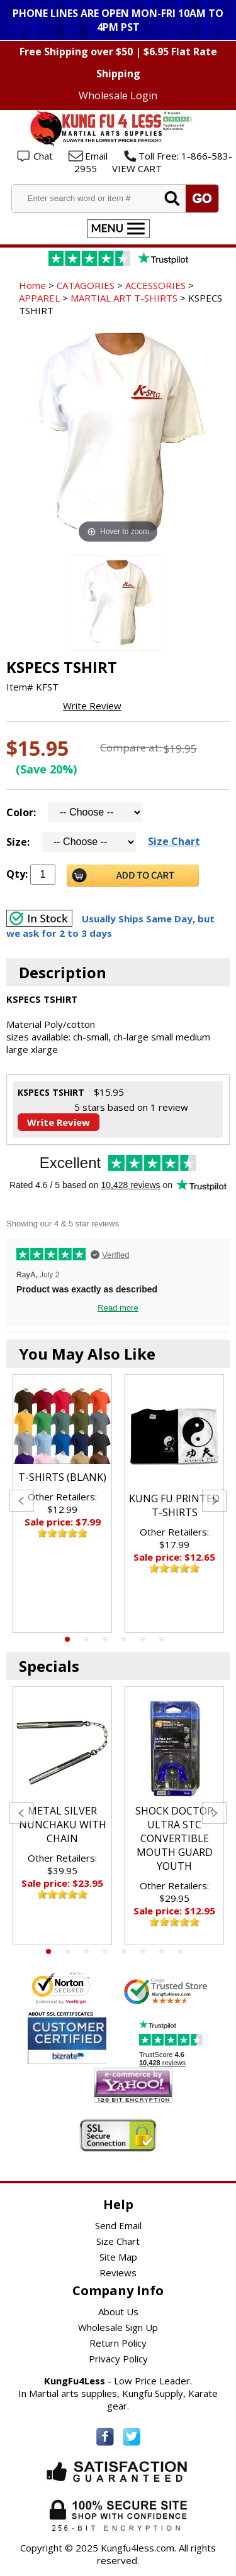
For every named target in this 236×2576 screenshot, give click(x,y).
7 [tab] (161, 1951)
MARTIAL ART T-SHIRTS (123, 298)
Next (214, 1501)
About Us (118, 2311)
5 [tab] (142, 1639)
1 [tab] (67, 1639)
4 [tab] (123, 1639)
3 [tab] (105, 1639)
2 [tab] (86, 1639)
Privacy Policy (118, 2358)
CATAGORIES (86, 285)
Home (32, 285)
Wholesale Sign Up (118, 2327)
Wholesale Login (118, 95)
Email (96, 156)
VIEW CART (137, 168)
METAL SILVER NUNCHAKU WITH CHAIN (62, 1824)
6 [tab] (161, 1639)
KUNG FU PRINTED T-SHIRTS (174, 1505)
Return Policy (118, 2343)
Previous (21, 1501)
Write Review (92, 705)
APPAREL (39, 298)
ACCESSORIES (155, 285)
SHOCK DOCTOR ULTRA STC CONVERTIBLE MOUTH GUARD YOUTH (174, 1838)
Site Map (118, 2257)
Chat (43, 156)
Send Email (118, 2225)
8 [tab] (180, 1951)
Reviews (118, 2272)
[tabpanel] (62, 1503)
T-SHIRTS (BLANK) (62, 1477)
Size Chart (174, 841)
